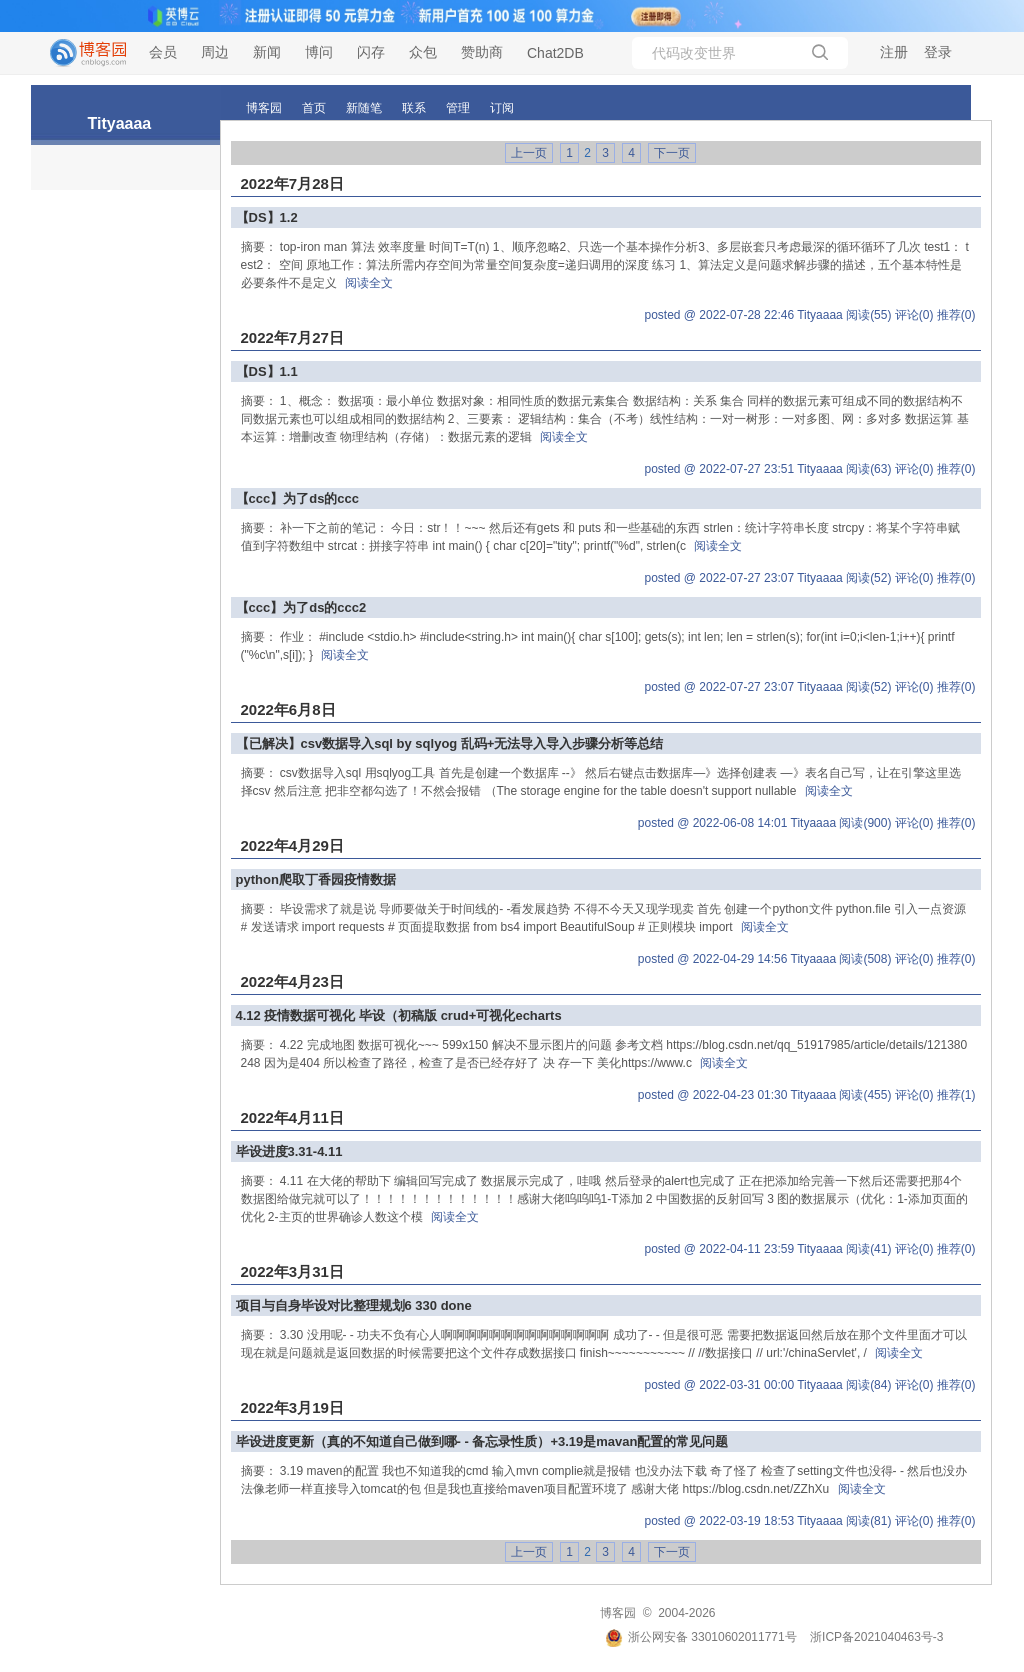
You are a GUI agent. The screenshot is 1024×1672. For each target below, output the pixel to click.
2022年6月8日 (288, 709)
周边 (215, 52)
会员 (163, 52)
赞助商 (482, 52)
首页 (314, 108)
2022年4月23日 (292, 981)
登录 (938, 52)
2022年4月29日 (292, 845)
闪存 (371, 52)
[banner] (80, 53)
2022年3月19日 (292, 1407)
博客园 (264, 108)
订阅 (502, 108)
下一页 (672, 153)
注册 (894, 52)
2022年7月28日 (292, 183)
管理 (458, 108)
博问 (319, 52)
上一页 (529, 153)
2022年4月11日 (292, 1117)
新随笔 (364, 108)
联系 (414, 108)
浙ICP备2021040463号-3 (876, 1637)
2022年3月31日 (292, 1271)
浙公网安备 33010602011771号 (701, 1637)
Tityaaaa (120, 123)
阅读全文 (369, 283)
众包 (423, 52)
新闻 (267, 52)
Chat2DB (555, 53)
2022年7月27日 (292, 337)
